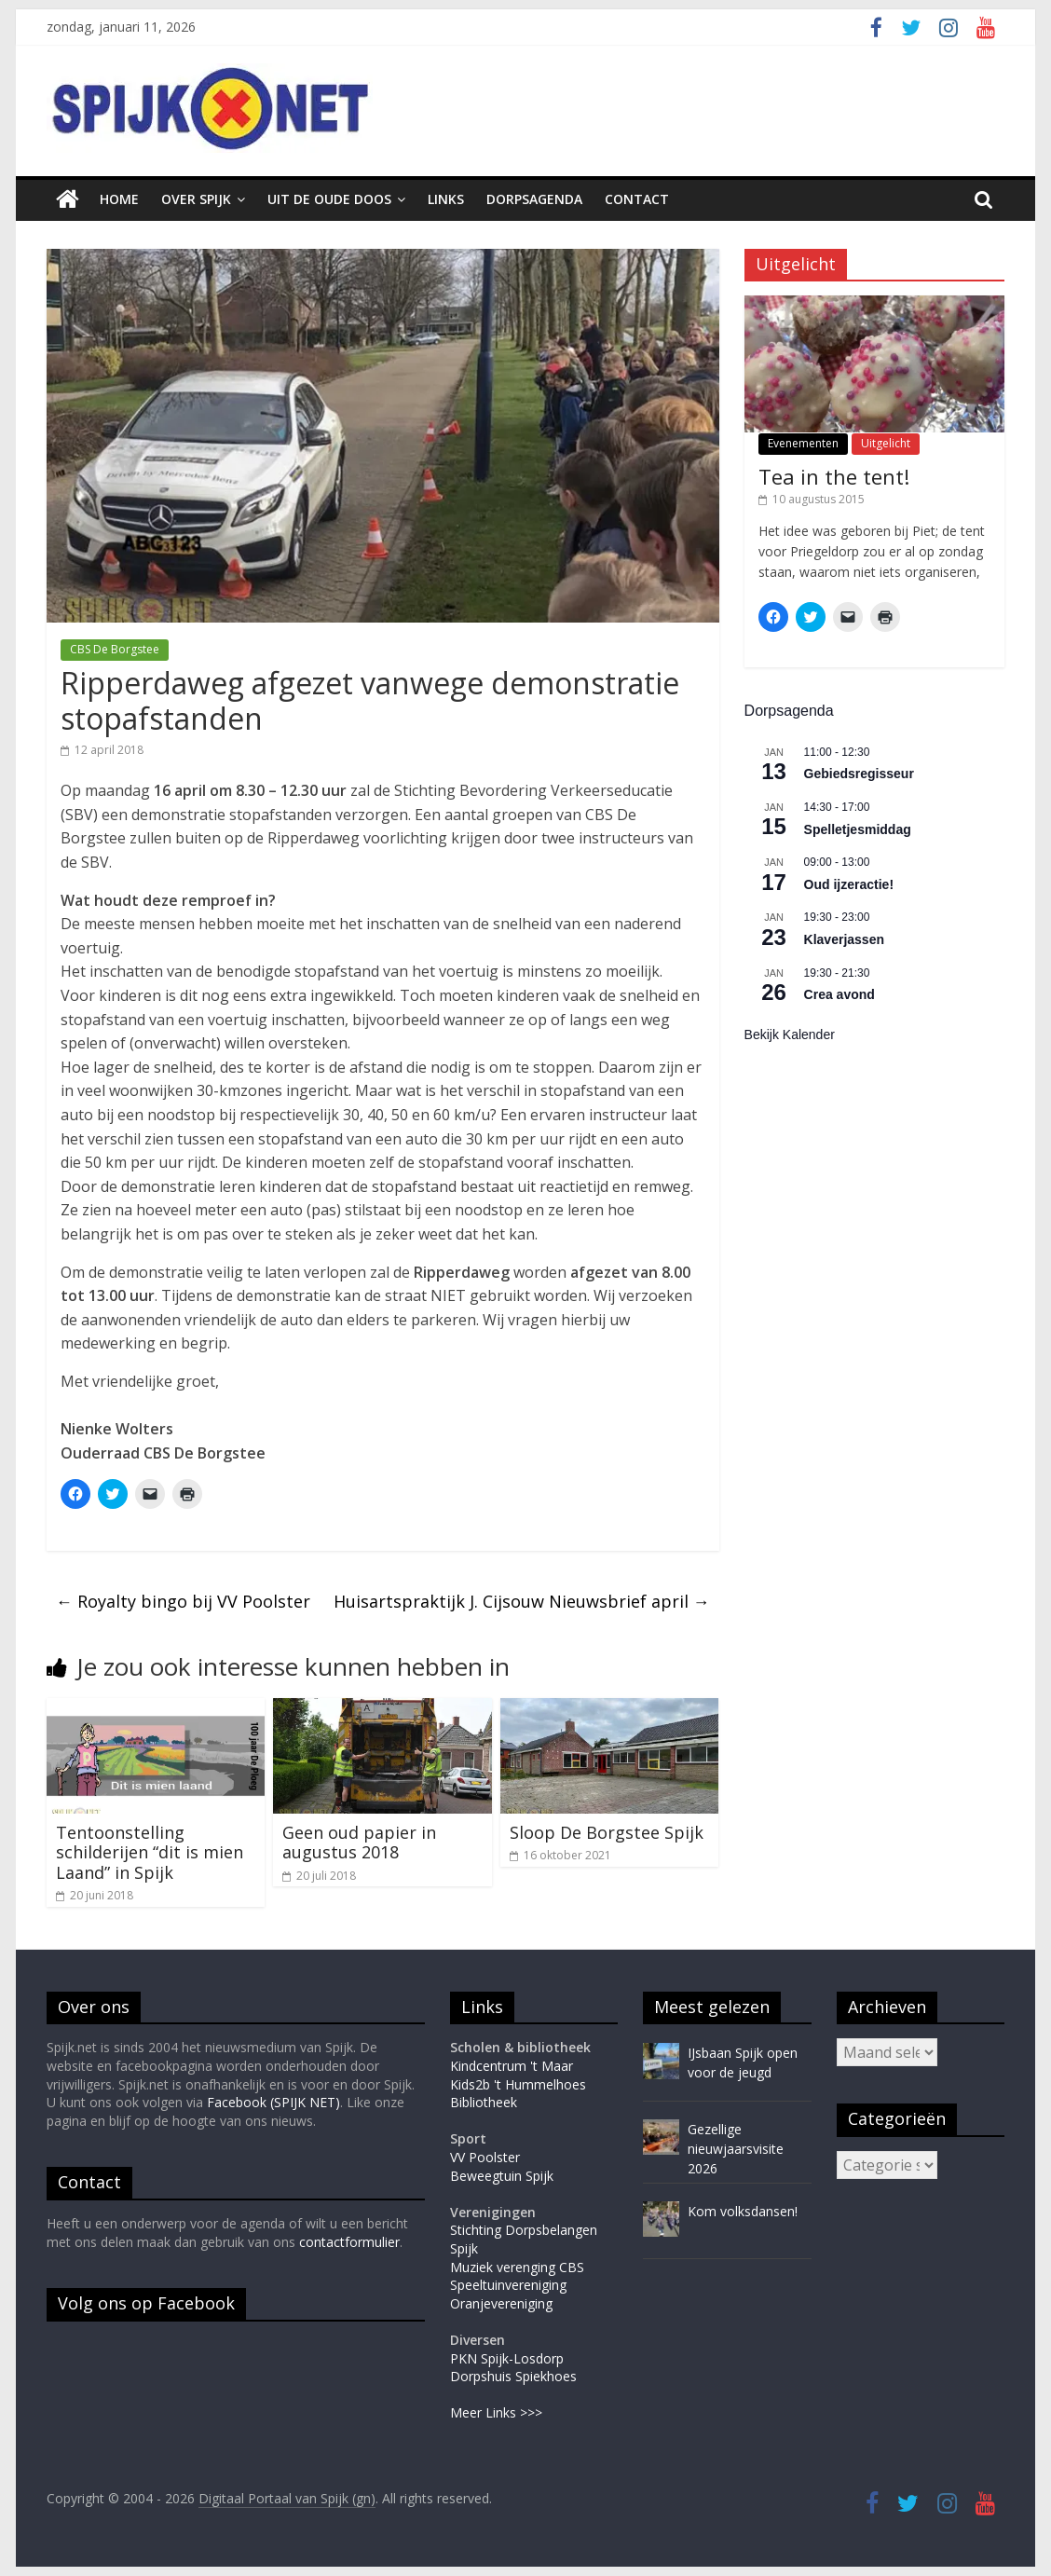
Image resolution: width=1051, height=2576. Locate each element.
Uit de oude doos (329, 199)
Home (119, 199)
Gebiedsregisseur (859, 773)
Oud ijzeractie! (849, 884)
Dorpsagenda (534, 199)
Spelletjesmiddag (857, 829)
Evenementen (803, 443)
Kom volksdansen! (743, 2211)
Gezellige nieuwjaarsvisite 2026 (736, 2148)
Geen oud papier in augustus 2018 (359, 1842)
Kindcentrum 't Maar (511, 2066)
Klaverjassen (844, 939)
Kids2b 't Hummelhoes (518, 2084)
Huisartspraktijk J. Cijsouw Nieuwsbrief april (522, 1601)
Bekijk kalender (789, 1034)
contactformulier (349, 2242)
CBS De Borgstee (114, 649)
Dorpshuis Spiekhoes (513, 2376)
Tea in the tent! (833, 476)
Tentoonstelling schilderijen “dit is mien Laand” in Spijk (149, 1852)
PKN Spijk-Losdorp (507, 2358)
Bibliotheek (483, 2102)
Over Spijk (196, 199)
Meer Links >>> (496, 2412)
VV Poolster (485, 2157)
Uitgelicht (885, 443)
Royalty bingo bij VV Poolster (183, 1601)
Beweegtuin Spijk (501, 2176)
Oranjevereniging (501, 2303)
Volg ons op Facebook (146, 2303)
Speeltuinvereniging (508, 2285)
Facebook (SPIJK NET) (273, 2102)
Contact (637, 199)
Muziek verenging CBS (517, 2267)
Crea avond (839, 994)
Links (446, 199)
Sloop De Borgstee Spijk (606, 1832)
